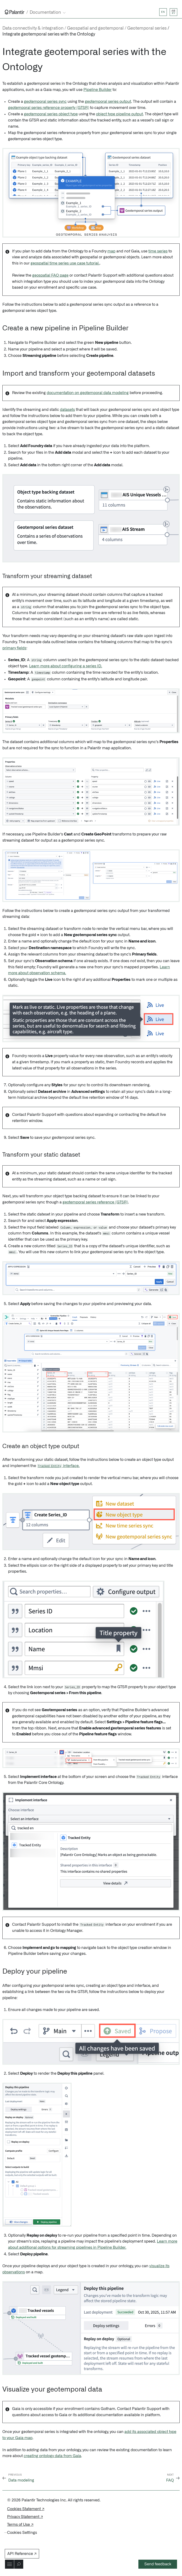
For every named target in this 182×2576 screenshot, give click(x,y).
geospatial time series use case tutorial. (65, 263)
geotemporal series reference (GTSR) (95, 1202)
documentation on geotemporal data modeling (88, 393)
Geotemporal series (147, 28)
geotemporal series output (108, 101)
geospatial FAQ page (50, 275)
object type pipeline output (119, 114)
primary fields (14, 648)
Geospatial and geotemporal (95, 28)
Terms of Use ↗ (20, 2525)
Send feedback (157, 2564)
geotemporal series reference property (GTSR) (48, 108)
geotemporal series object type (51, 114)
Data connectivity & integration (33, 28)
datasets (67, 410)
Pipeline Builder (97, 90)
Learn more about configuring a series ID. (65, 666)
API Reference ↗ (21, 2554)
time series (158, 251)
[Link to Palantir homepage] (14, 12)
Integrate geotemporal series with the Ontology (48, 34)
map (111, 251)
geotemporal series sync (45, 101)
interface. (58, 1466)
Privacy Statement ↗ (25, 2517)
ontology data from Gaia (52, 2456)
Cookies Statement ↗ (25, 2509)
